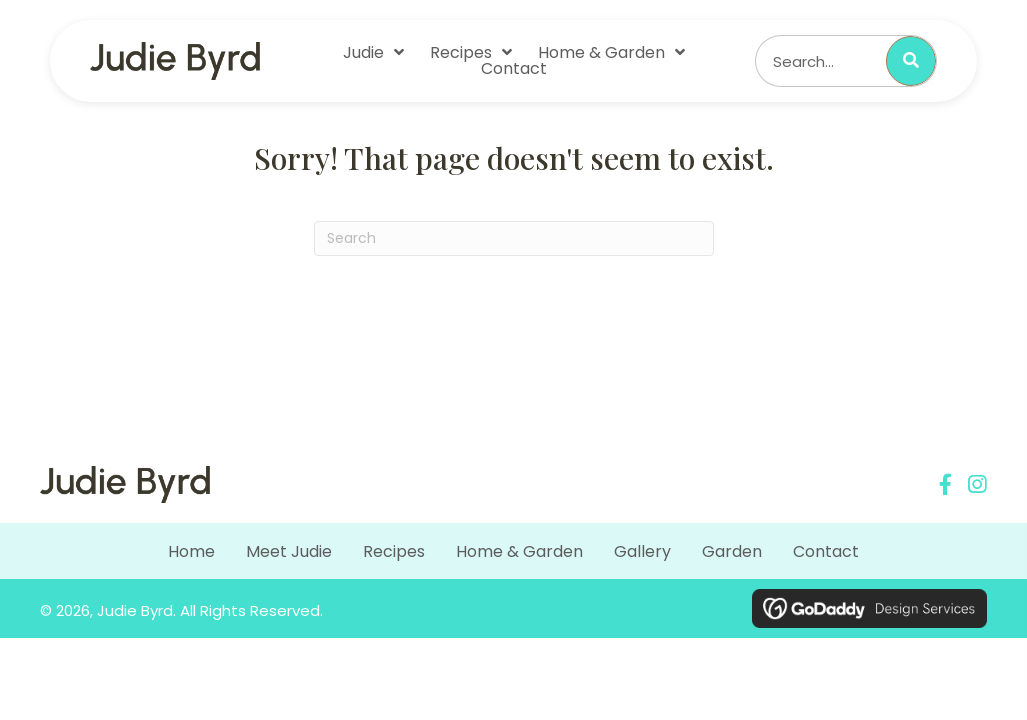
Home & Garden (519, 551)
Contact (826, 551)
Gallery (642, 551)
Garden (732, 551)
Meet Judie (289, 551)
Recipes (394, 551)
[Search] (514, 238)
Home (191, 551)
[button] (945, 484)
